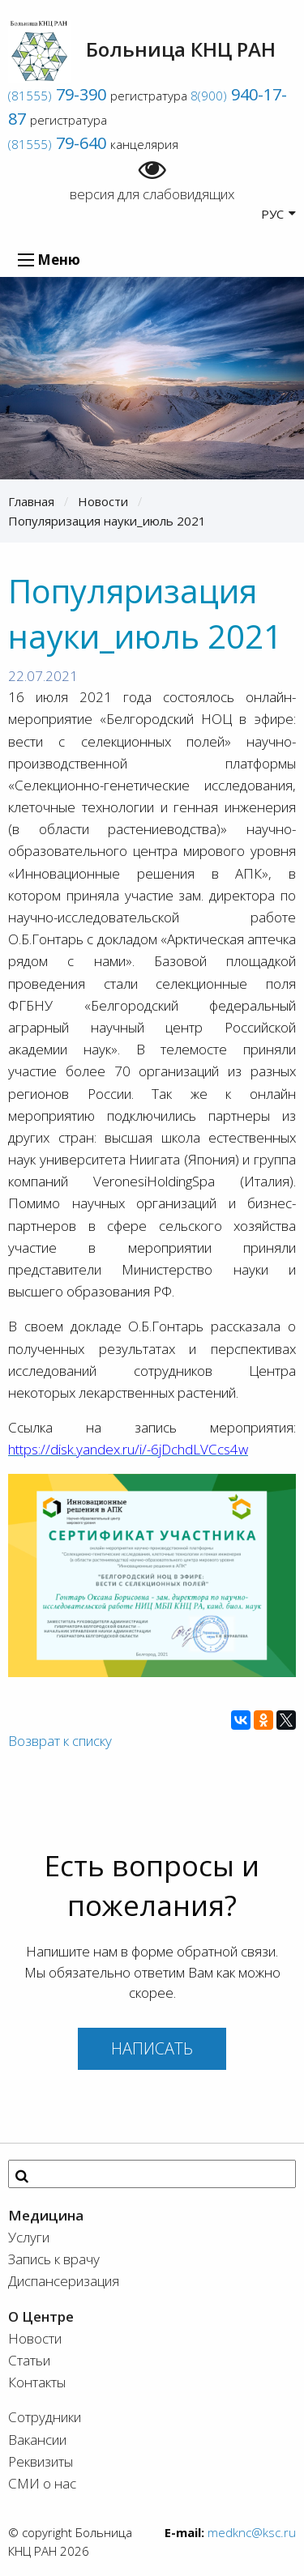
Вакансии (37, 2439)
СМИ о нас (42, 2483)
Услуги (28, 2237)
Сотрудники (44, 2417)
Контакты (37, 2382)
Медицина (45, 2215)
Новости (103, 501)
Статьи (29, 2360)
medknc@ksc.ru (252, 2532)
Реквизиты (40, 2461)
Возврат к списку (60, 1740)
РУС (278, 213)
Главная (31, 501)
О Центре (41, 2316)
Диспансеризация (63, 2281)
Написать (152, 2048)
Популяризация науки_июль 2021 (107, 521)
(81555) (57, 95)
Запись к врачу (54, 2259)
